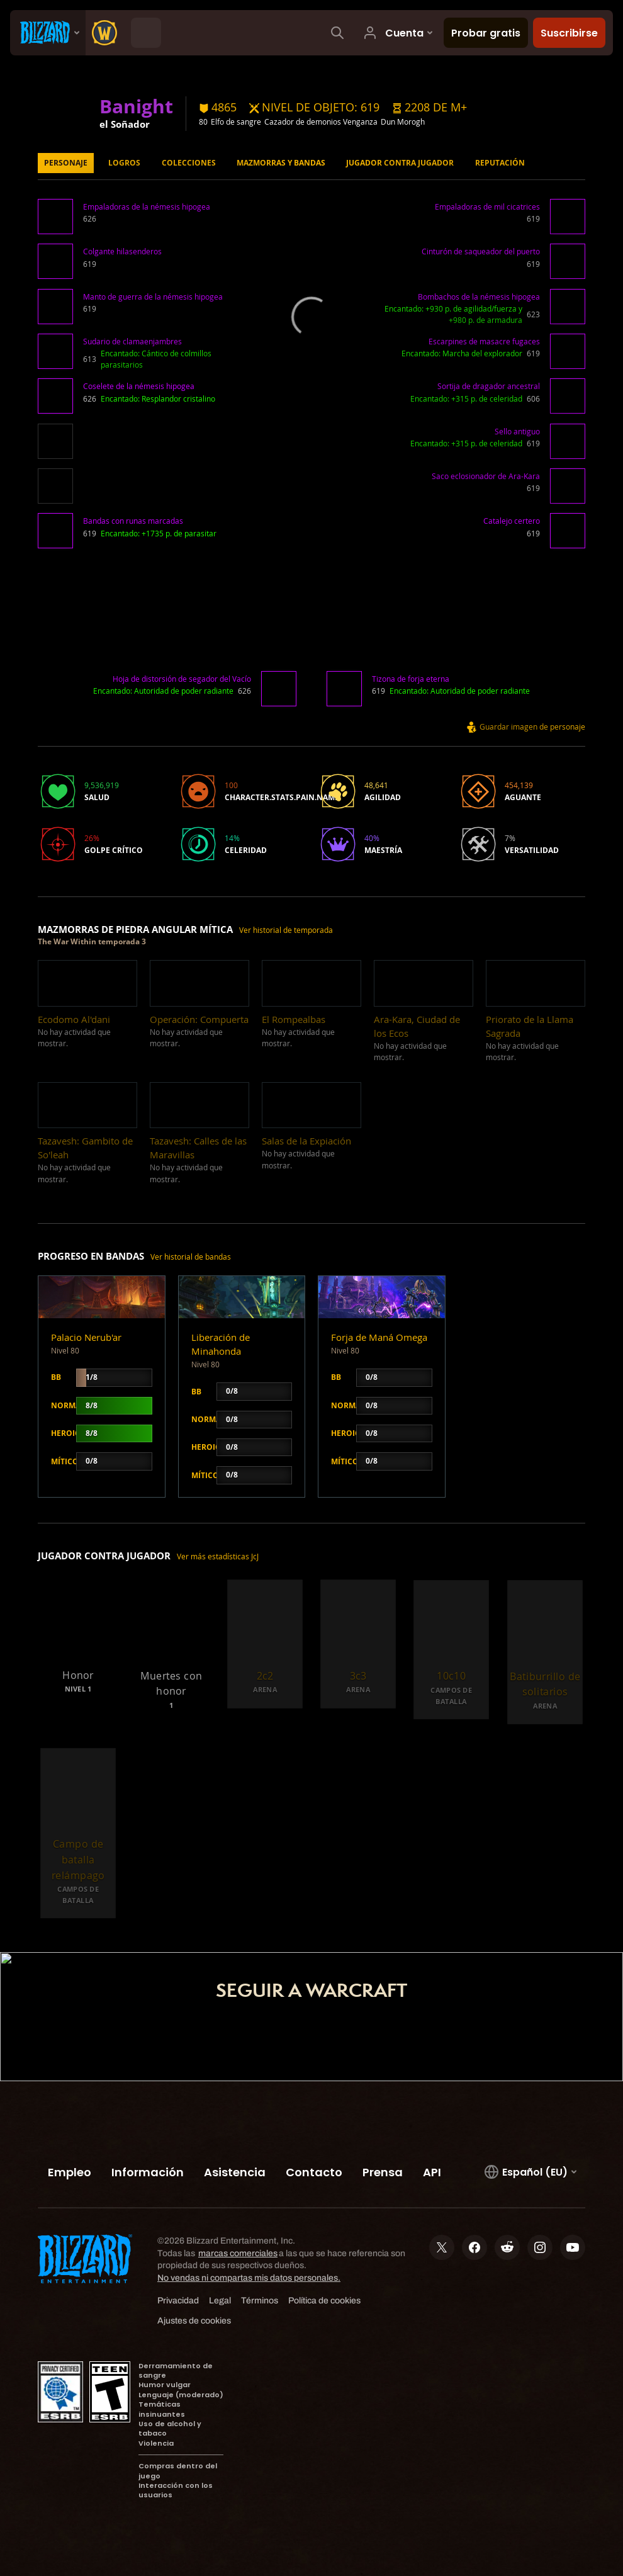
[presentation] (48, 32)
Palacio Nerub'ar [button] (86, 1337)
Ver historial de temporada (286, 930)
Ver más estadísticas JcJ (218, 1556)
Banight (136, 106)
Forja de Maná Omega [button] (379, 1337)
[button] (429, 107)
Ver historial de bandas (190, 1256)
